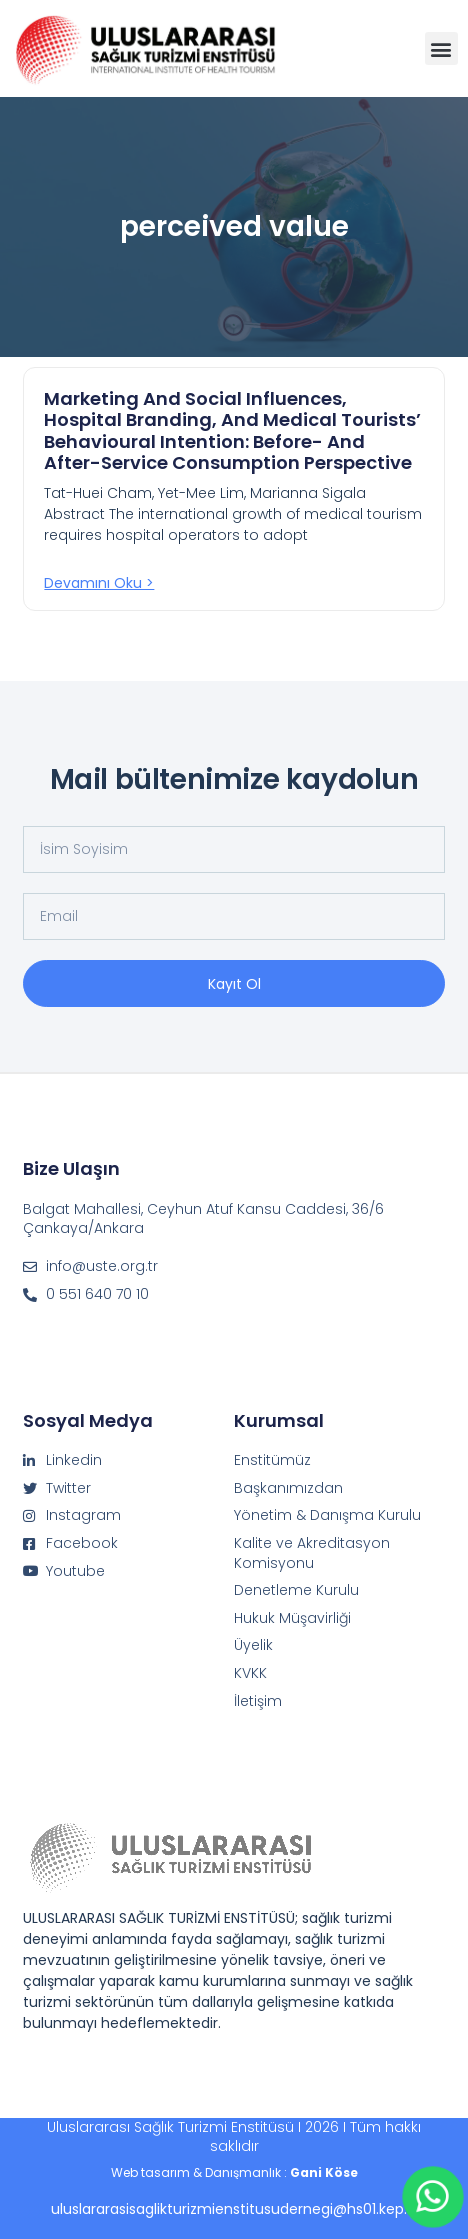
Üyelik (253, 1645)
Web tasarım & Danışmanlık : (234, 2172)
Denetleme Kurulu (296, 1590)
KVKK (250, 1673)
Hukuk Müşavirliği (292, 1618)
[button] (441, 48)
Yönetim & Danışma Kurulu (327, 1515)
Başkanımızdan (288, 1488)
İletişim (258, 1701)
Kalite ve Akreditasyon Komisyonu (312, 1553)
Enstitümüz (272, 1460)
